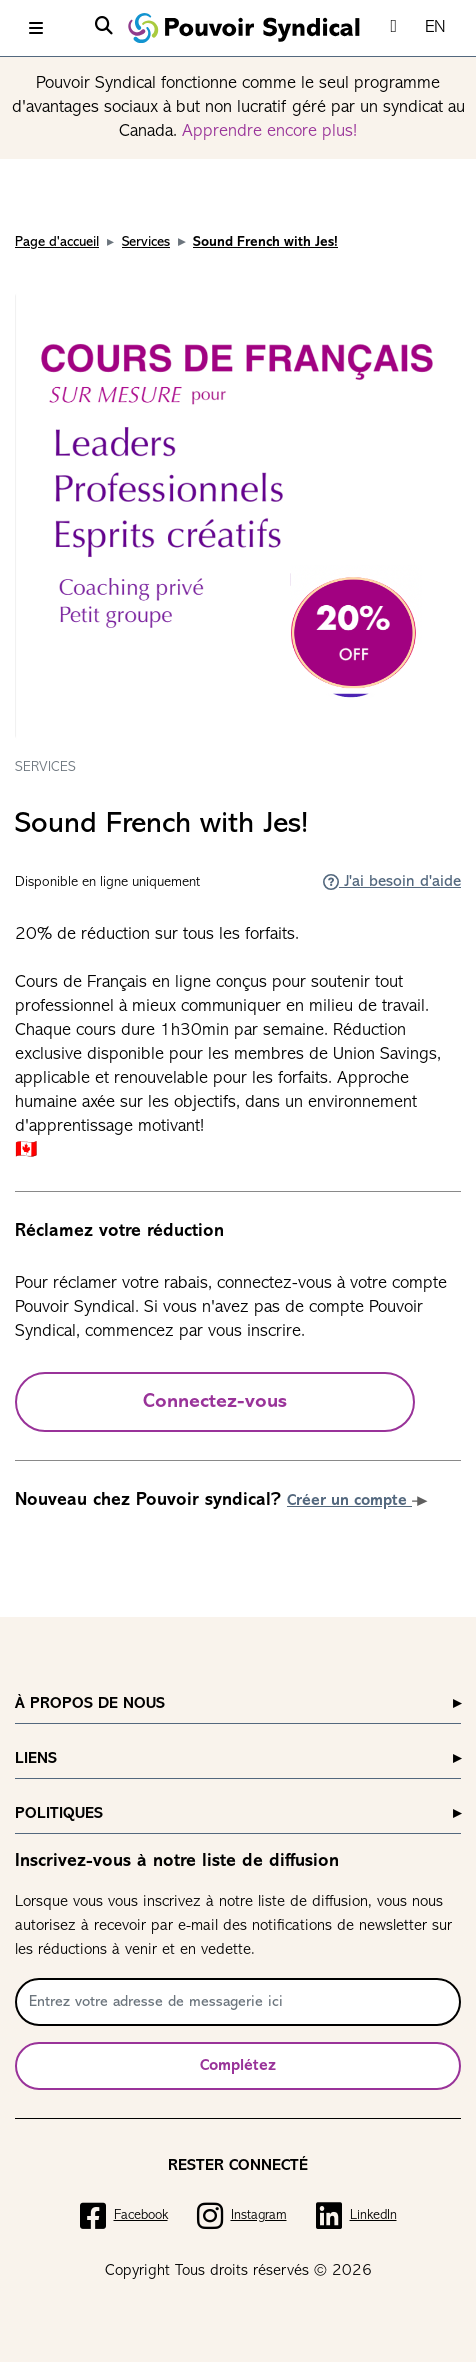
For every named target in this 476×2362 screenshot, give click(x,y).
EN (435, 27)
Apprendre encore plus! (269, 131)
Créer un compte (357, 1501)
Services (146, 242)
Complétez (238, 2066)
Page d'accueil (57, 242)
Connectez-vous (215, 1402)
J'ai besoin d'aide (392, 882)
